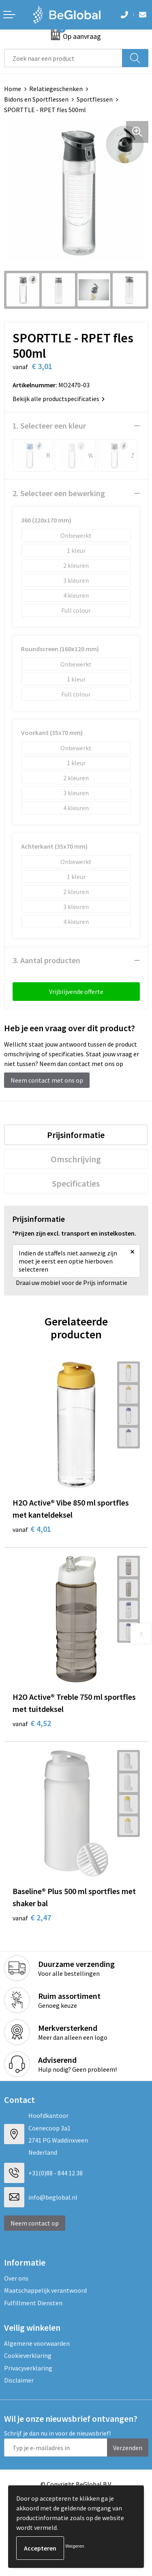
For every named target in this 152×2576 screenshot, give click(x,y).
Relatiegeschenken (56, 89)
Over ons (16, 2278)
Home (12, 89)
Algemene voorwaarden (37, 2343)
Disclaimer (19, 2380)
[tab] (76, 1135)
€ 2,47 (32, 1917)
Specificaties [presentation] (76, 1183)
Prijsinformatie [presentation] (76, 1134)
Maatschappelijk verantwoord (45, 2290)
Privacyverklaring (28, 2368)
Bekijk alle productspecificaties (59, 399)
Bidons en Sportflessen (36, 99)
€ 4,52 (32, 1723)
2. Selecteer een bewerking (59, 493)
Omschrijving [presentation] (76, 1159)
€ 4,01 (32, 1529)
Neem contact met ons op (47, 1080)
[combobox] (63, 58)
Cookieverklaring (27, 2355)
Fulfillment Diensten (33, 2303)
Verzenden (127, 2448)
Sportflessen (95, 99)
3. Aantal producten (46, 960)
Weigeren (74, 2546)
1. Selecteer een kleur (49, 425)
